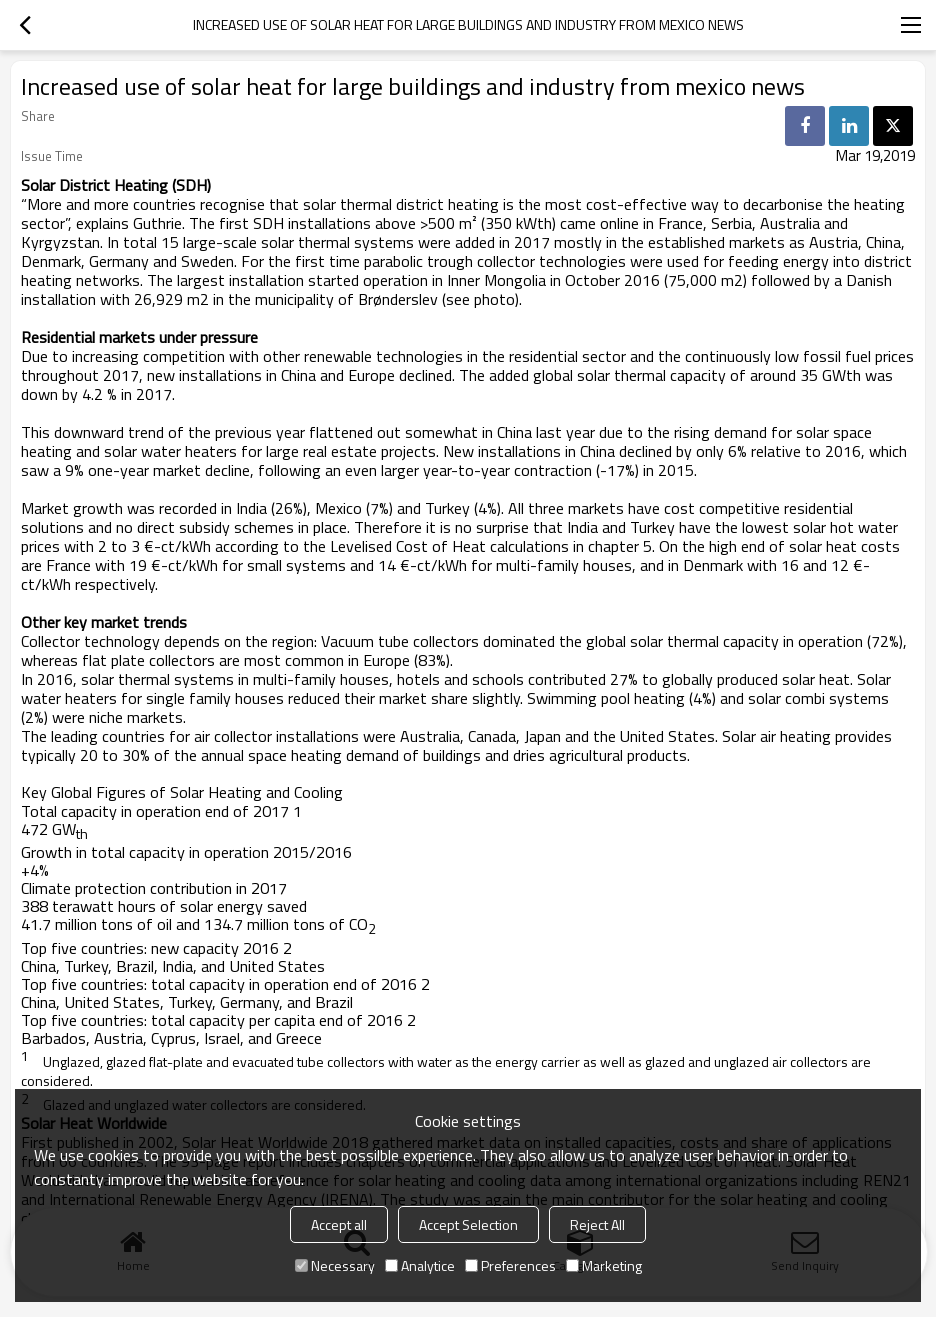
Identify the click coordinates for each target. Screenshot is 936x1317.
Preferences (510, 1265)
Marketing (604, 1265)
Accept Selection (468, 1224)
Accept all (339, 1224)
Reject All (597, 1224)
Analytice (420, 1265)
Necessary (335, 1265)
